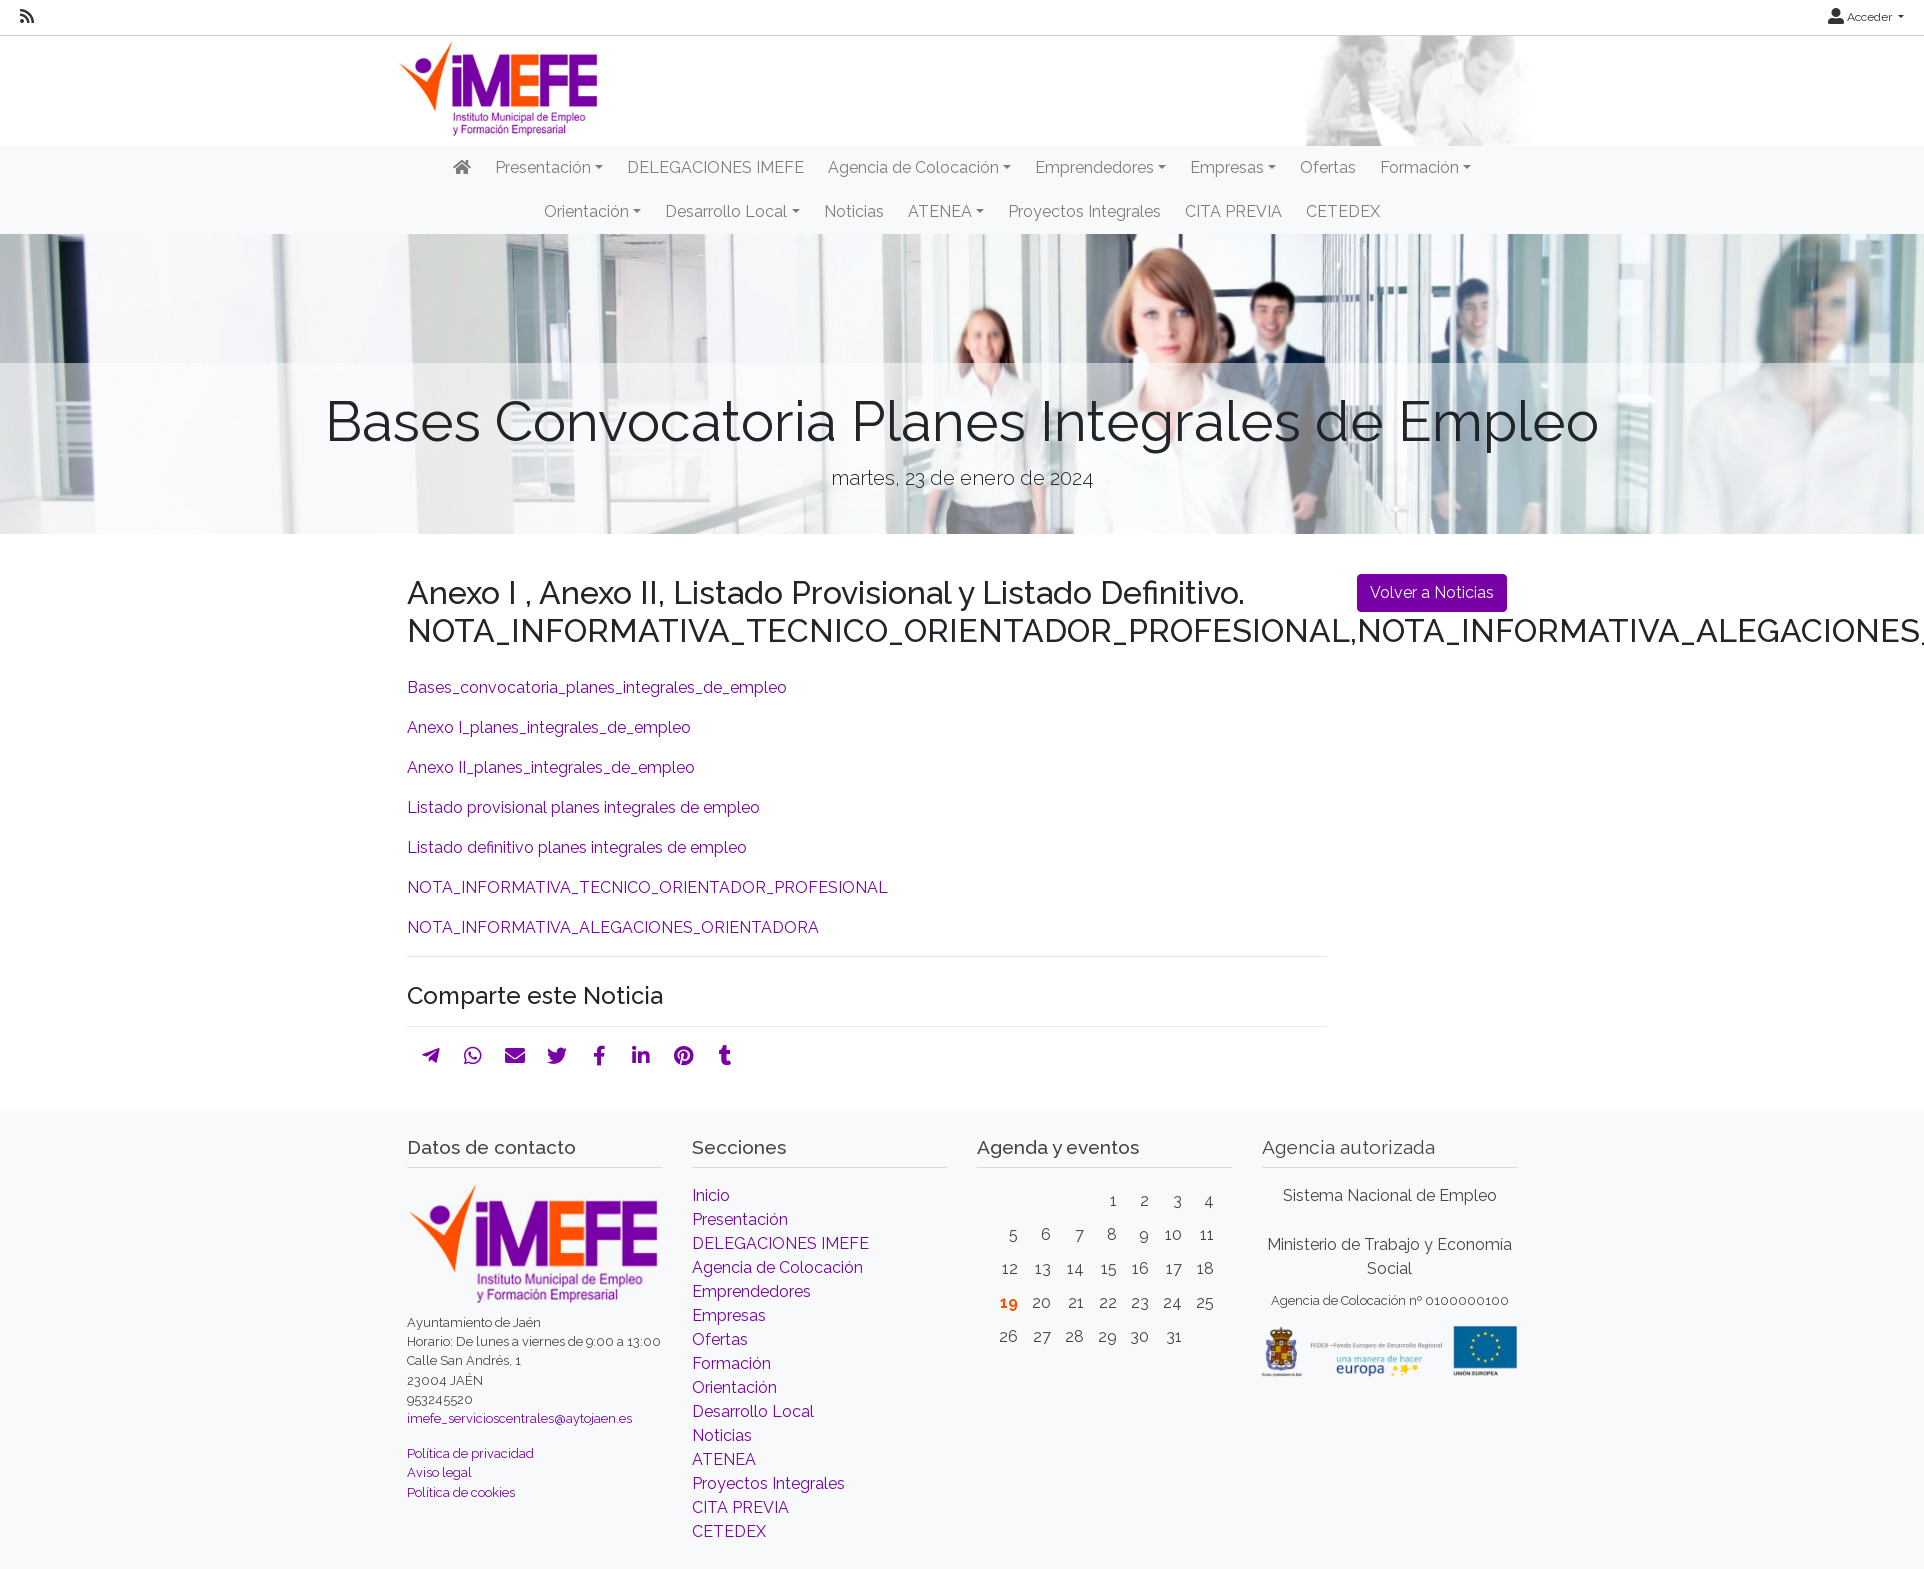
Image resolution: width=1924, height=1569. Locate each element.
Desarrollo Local (753, 1411)
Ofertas (1328, 167)
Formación (731, 1363)
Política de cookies (461, 1492)
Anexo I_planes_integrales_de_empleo (549, 727)
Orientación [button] (586, 211)
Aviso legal (439, 1472)
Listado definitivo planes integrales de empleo (577, 847)
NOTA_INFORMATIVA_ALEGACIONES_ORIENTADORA (613, 927)
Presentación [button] (543, 167)
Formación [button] (1419, 167)
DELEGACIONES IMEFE (715, 167)
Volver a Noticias (1432, 592)
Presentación (740, 1219)
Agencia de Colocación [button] (913, 167)
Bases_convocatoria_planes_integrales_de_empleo (597, 687)
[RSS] (27, 17)
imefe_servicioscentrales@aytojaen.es (519, 1418)
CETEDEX (1343, 211)
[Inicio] (462, 168)
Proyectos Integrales (1084, 211)
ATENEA (724, 1459)
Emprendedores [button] (1094, 167)
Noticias (854, 211)
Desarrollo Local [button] (726, 211)
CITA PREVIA (1233, 211)
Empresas (729, 1315)
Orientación (734, 1387)
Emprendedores (751, 1291)
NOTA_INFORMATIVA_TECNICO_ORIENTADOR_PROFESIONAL (647, 887)
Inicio (711, 1195)
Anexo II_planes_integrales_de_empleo (551, 767)
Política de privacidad (470, 1453)
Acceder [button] (1861, 17)
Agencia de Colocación (777, 1267)
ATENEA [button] (940, 211)
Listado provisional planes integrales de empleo (583, 807)
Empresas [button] (1227, 167)
